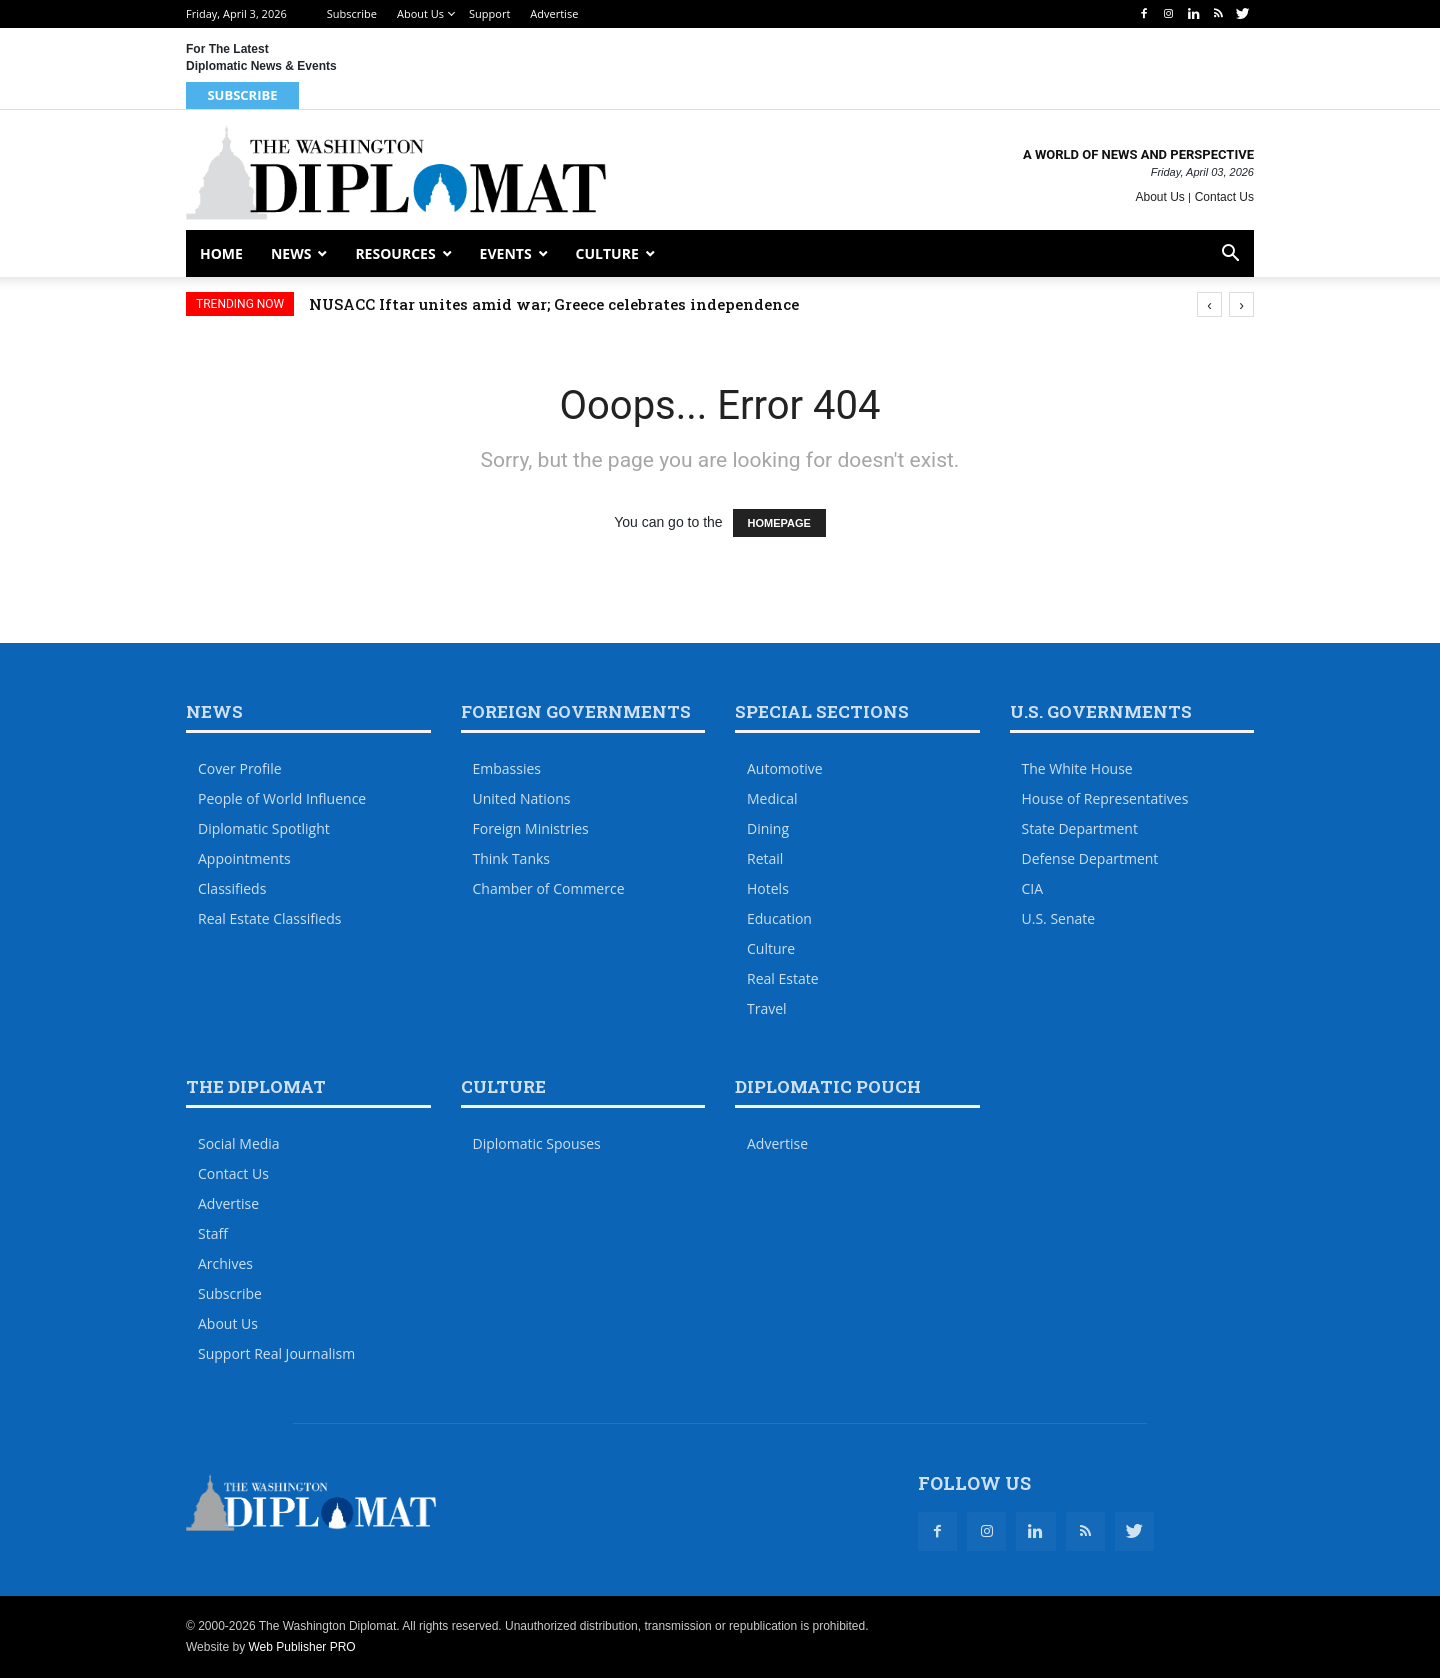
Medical (772, 798)
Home (221, 253)
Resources (395, 253)
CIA (1033, 888)
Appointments (244, 858)
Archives (225, 1263)
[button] (1230, 255)
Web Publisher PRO (301, 1647)
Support (489, 13)
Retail (765, 858)
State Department (1080, 828)
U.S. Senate (1059, 918)
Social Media (239, 1143)
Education (779, 918)
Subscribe (352, 13)
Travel (767, 1008)
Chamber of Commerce (549, 888)
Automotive (785, 768)
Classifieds (232, 888)
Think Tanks (512, 858)
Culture (607, 253)
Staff (213, 1233)
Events (506, 253)
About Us (420, 13)
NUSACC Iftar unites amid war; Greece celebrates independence (554, 304)
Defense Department (1090, 858)
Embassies (507, 768)
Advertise (554, 13)
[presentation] (1209, 304)
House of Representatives (1105, 798)
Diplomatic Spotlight (264, 828)
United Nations (522, 798)
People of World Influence (282, 798)
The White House (1077, 768)
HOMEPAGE (779, 523)
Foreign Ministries (531, 828)
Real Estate (783, 978)
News (291, 253)
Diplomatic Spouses (537, 1143)
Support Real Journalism (276, 1353)
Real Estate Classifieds (270, 918)
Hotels (768, 888)
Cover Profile (240, 768)
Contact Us (1224, 197)
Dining (768, 828)
